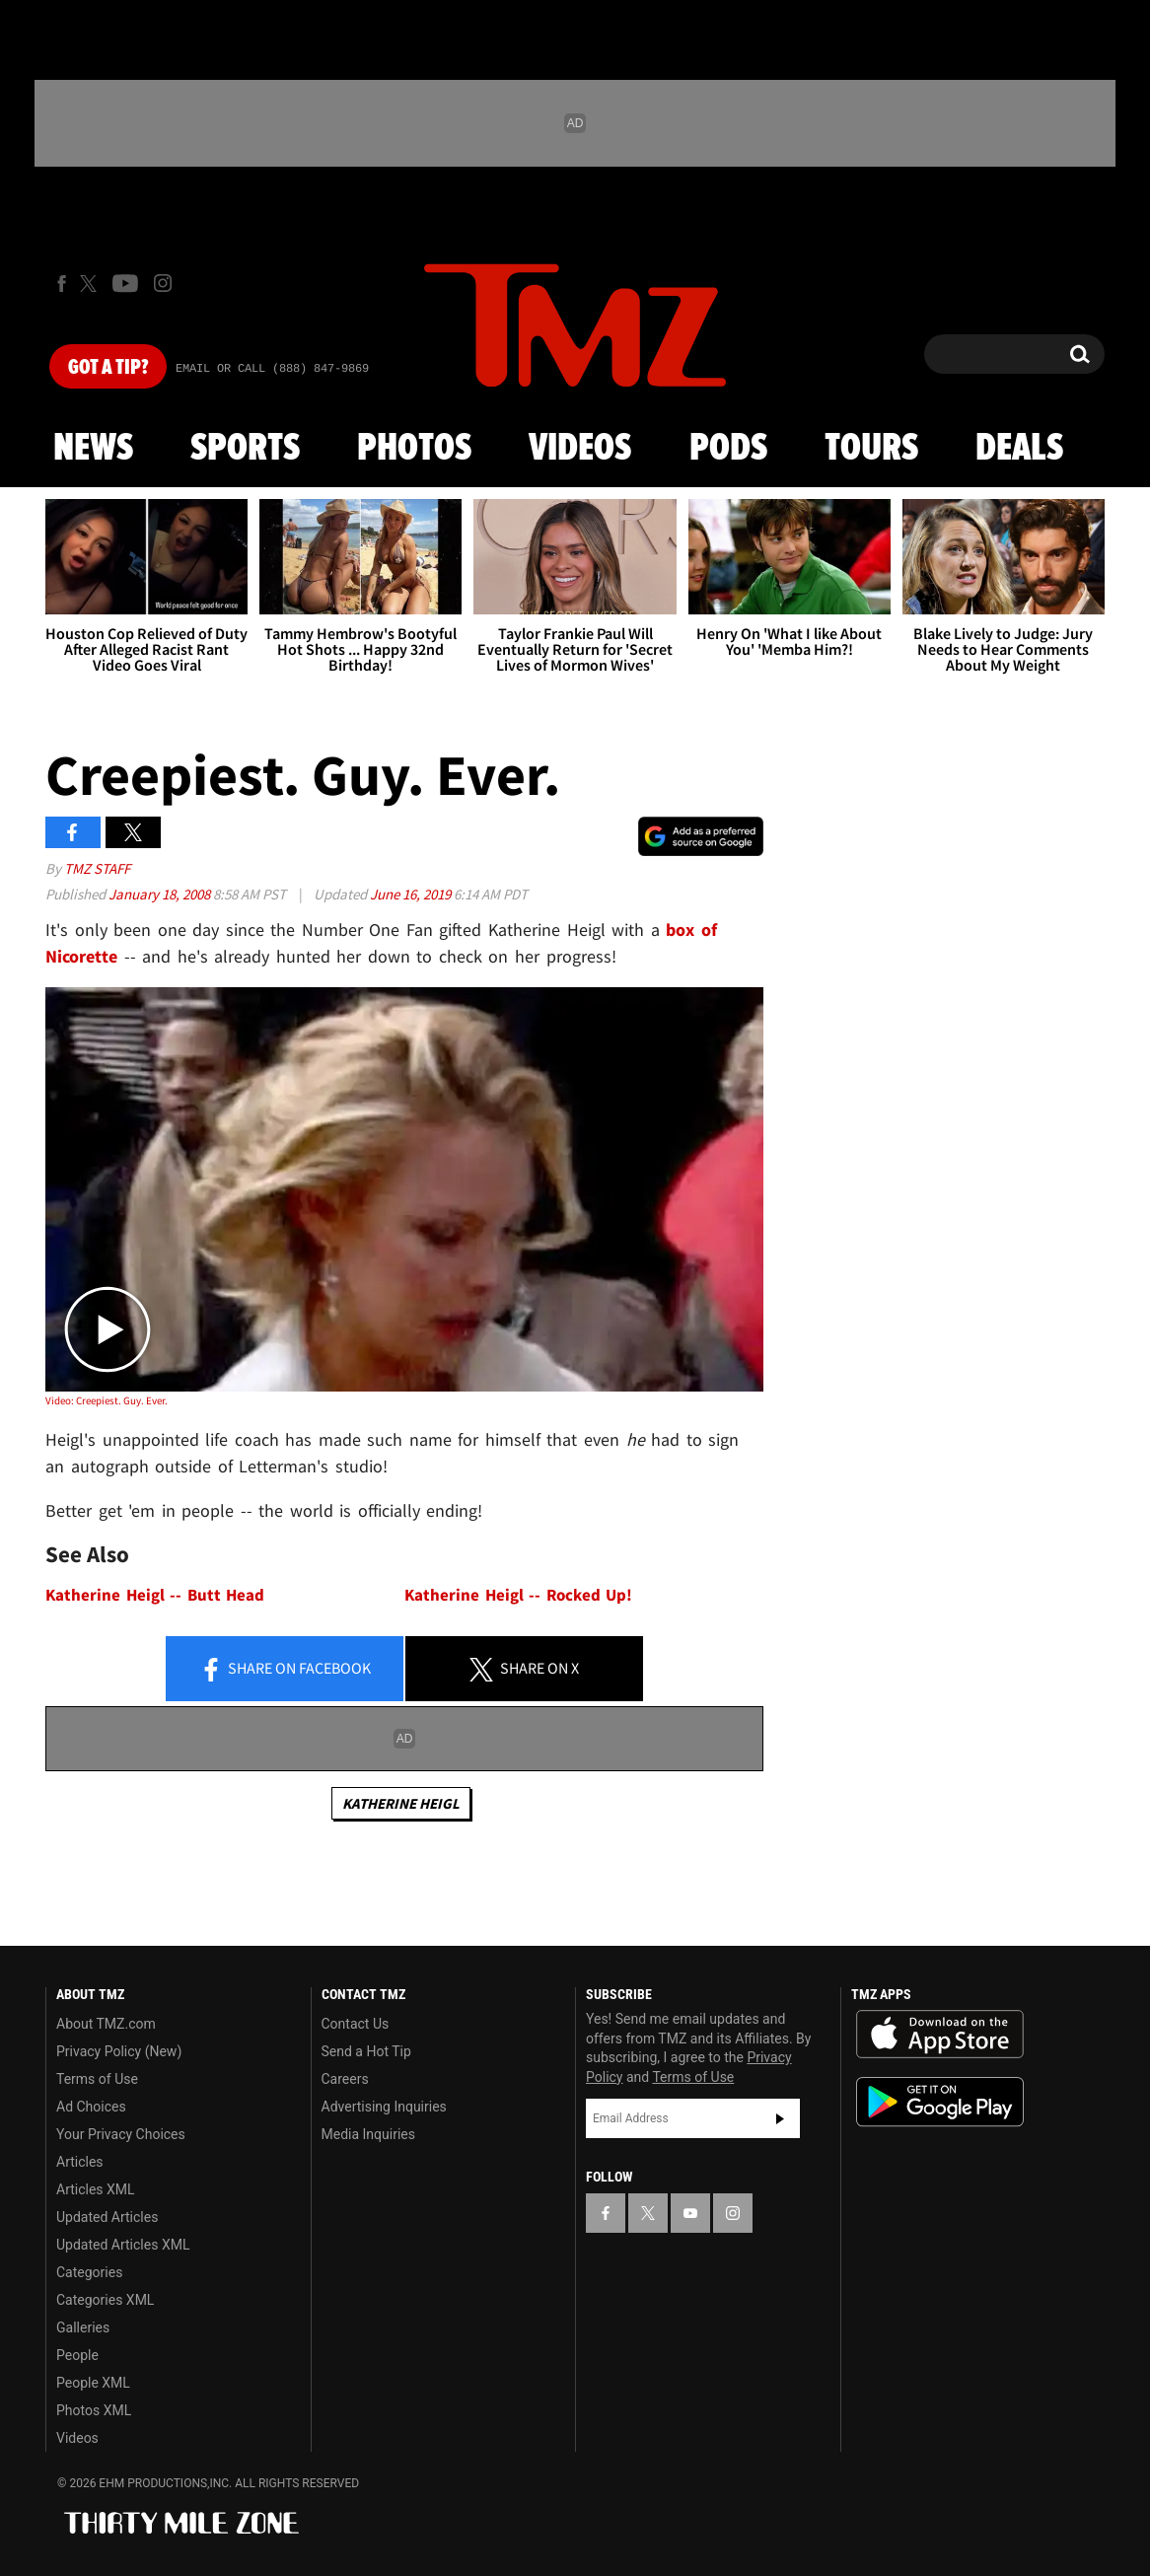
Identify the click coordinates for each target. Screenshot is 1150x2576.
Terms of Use (97, 2079)
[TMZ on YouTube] (690, 2213)
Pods (728, 448)
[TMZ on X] (91, 283)
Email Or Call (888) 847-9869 (272, 369)
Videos (580, 448)
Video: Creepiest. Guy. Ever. (106, 1400)
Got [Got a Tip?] (108, 368)
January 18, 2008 (160, 894)
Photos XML (93, 2410)
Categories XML (105, 2300)
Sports (245, 448)
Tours (871, 448)
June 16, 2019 (412, 894)
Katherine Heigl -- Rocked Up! (518, 1595)
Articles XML (95, 2189)
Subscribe (780, 2118)
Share (285, 1670)
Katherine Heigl (401, 1803)
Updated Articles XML (122, 2245)
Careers (345, 2079)
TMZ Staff (97, 868)
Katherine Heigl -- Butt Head (154, 1595)
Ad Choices (91, 2106)
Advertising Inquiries (384, 2106)
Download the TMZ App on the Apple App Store (940, 2034)
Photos (414, 448)
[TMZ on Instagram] (163, 283)
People (77, 2355)
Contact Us (356, 2024)
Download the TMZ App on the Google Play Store (940, 2102)
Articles (80, 2162)
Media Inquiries (368, 2134)
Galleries (82, 2327)
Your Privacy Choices (120, 2134)
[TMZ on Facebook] (61, 283)
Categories (89, 2272)
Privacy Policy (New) (118, 2051)
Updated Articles (107, 2217)
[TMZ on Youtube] (125, 283)
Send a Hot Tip (366, 2051)
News (93, 448)
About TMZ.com (106, 2024)
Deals (1019, 448)
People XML (93, 2383)
